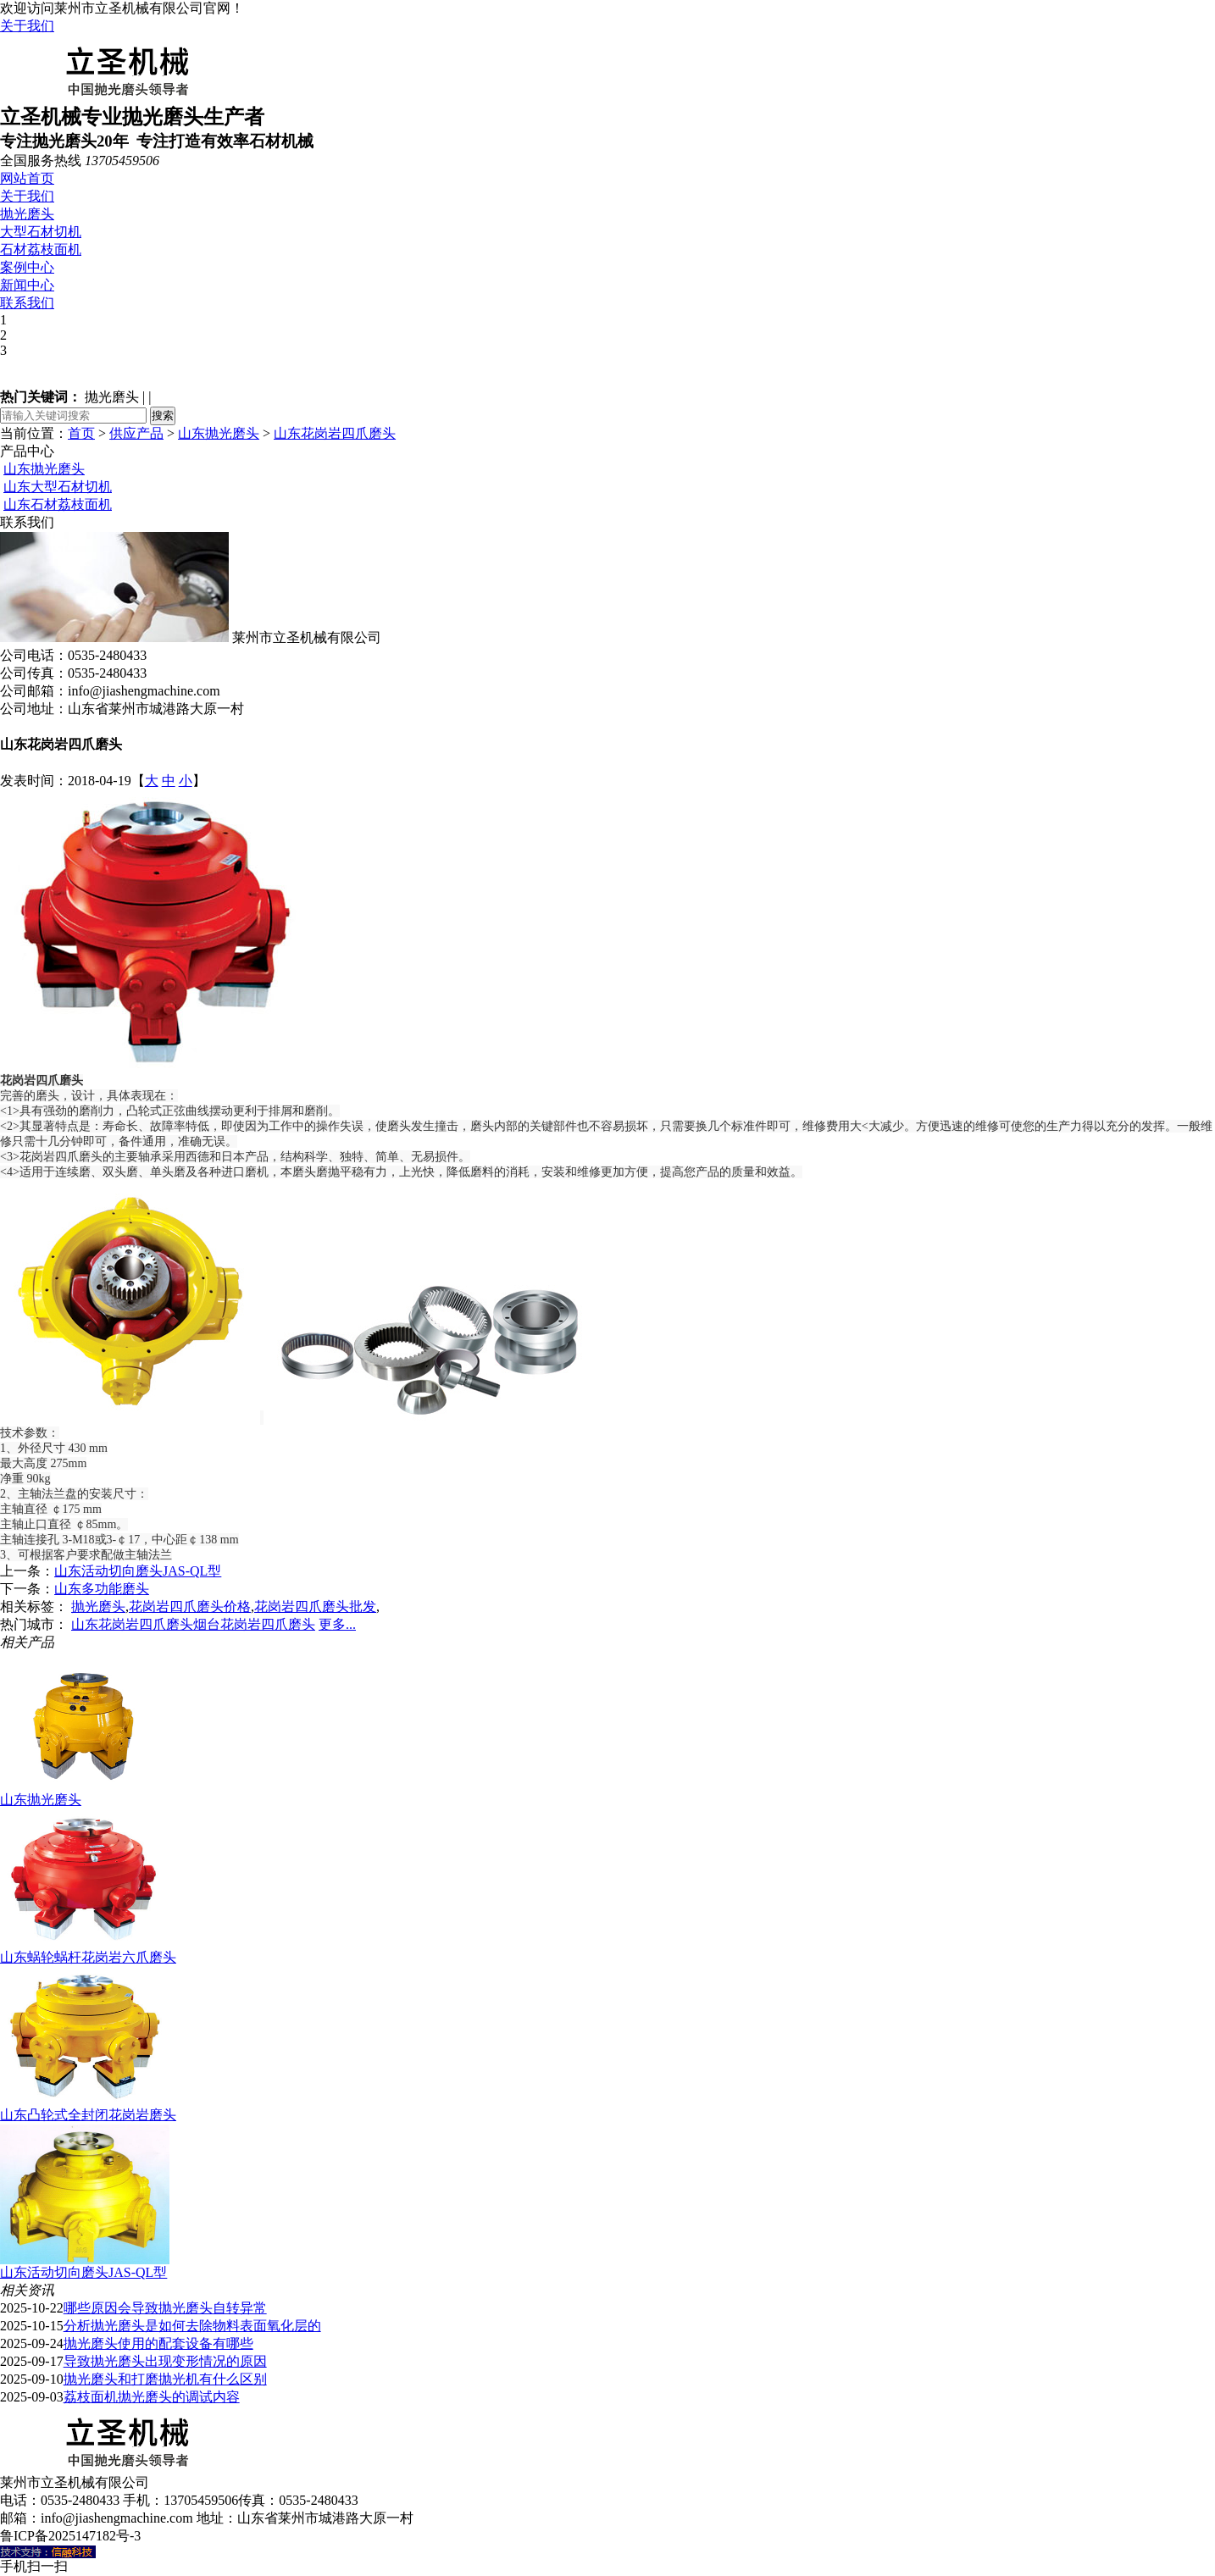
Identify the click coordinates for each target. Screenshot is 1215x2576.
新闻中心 (27, 285)
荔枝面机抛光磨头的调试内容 (152, 2397)
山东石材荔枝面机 (57, 504)
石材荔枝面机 (40, 249)
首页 (81, 433)
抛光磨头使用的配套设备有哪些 (158, 2343)
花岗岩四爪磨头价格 (190, 1606)
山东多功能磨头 (101, 1589)
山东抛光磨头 (218, 433)
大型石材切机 (40, 231)
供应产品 (136, 433)
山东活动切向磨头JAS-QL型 (137, 1571)
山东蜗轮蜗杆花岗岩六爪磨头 (88, 1957)
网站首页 (27, 178)
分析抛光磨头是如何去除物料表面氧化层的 (192, 2325)
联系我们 (27, 303)
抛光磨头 (27, 214)
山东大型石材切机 (57, 486)
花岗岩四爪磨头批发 (315, 1606)
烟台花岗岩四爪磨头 (254, 1624)
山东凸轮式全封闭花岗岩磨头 (88, 2115)
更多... (337, 1624)
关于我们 (27, 26)
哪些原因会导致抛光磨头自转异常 (165, 2308)
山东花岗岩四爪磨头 (335, 433)
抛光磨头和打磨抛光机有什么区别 (165, 2379)
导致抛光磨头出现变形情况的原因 (165, 2361)
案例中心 (27, 267)
